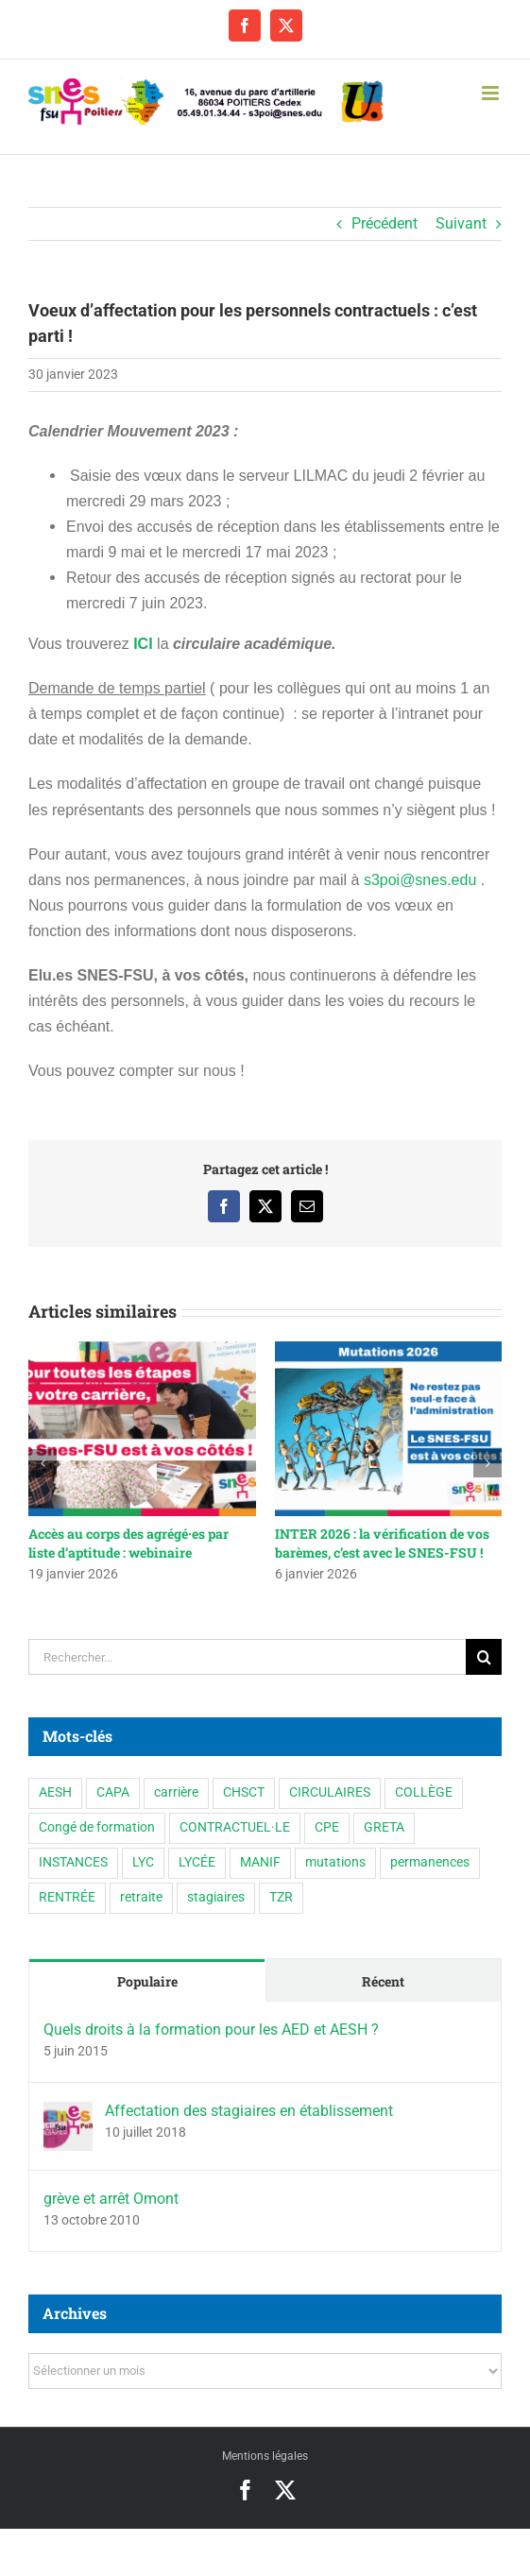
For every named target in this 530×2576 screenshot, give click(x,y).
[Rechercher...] (247, 1657)
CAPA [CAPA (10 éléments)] (112, 1792)
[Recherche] (484, 1657)
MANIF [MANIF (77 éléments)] (260, 1862)
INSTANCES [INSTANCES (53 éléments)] (73, 1862)
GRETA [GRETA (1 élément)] (384, 1827)
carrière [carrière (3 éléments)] (176, 1792)
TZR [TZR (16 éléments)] (281, 1897)
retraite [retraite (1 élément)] (141, 1897)
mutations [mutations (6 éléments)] (335, 1862)
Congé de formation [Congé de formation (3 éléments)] (97, 1827)
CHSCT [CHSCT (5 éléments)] (244, 1792)
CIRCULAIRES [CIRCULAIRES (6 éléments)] (329, 1792)
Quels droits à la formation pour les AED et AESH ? (211, 2030)
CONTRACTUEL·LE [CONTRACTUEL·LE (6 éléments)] (235, 1827)
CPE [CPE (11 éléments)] (327, 1827)
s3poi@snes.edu (420, 880)
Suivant (461, 223)
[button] (42, 1463)
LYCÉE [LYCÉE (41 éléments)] (197, 1862)
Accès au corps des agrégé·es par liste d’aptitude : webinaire (128, 1543)
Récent (383, 1981)
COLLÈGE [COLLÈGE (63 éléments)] (424, 1792)
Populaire (147, 1981)
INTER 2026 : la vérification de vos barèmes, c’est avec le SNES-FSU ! (382, 1543)
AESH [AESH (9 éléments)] (55, 1792)
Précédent (384, 223)
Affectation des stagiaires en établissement (249, 2111)
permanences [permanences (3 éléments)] (430, 1862)
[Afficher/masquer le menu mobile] (492, 93)
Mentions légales (265, 2456)
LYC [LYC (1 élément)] (143, 1862)
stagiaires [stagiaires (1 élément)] (216, 1897)
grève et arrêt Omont (111, 2199)
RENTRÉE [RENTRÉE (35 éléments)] (67, 1897)
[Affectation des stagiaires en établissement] (68, 2115)
